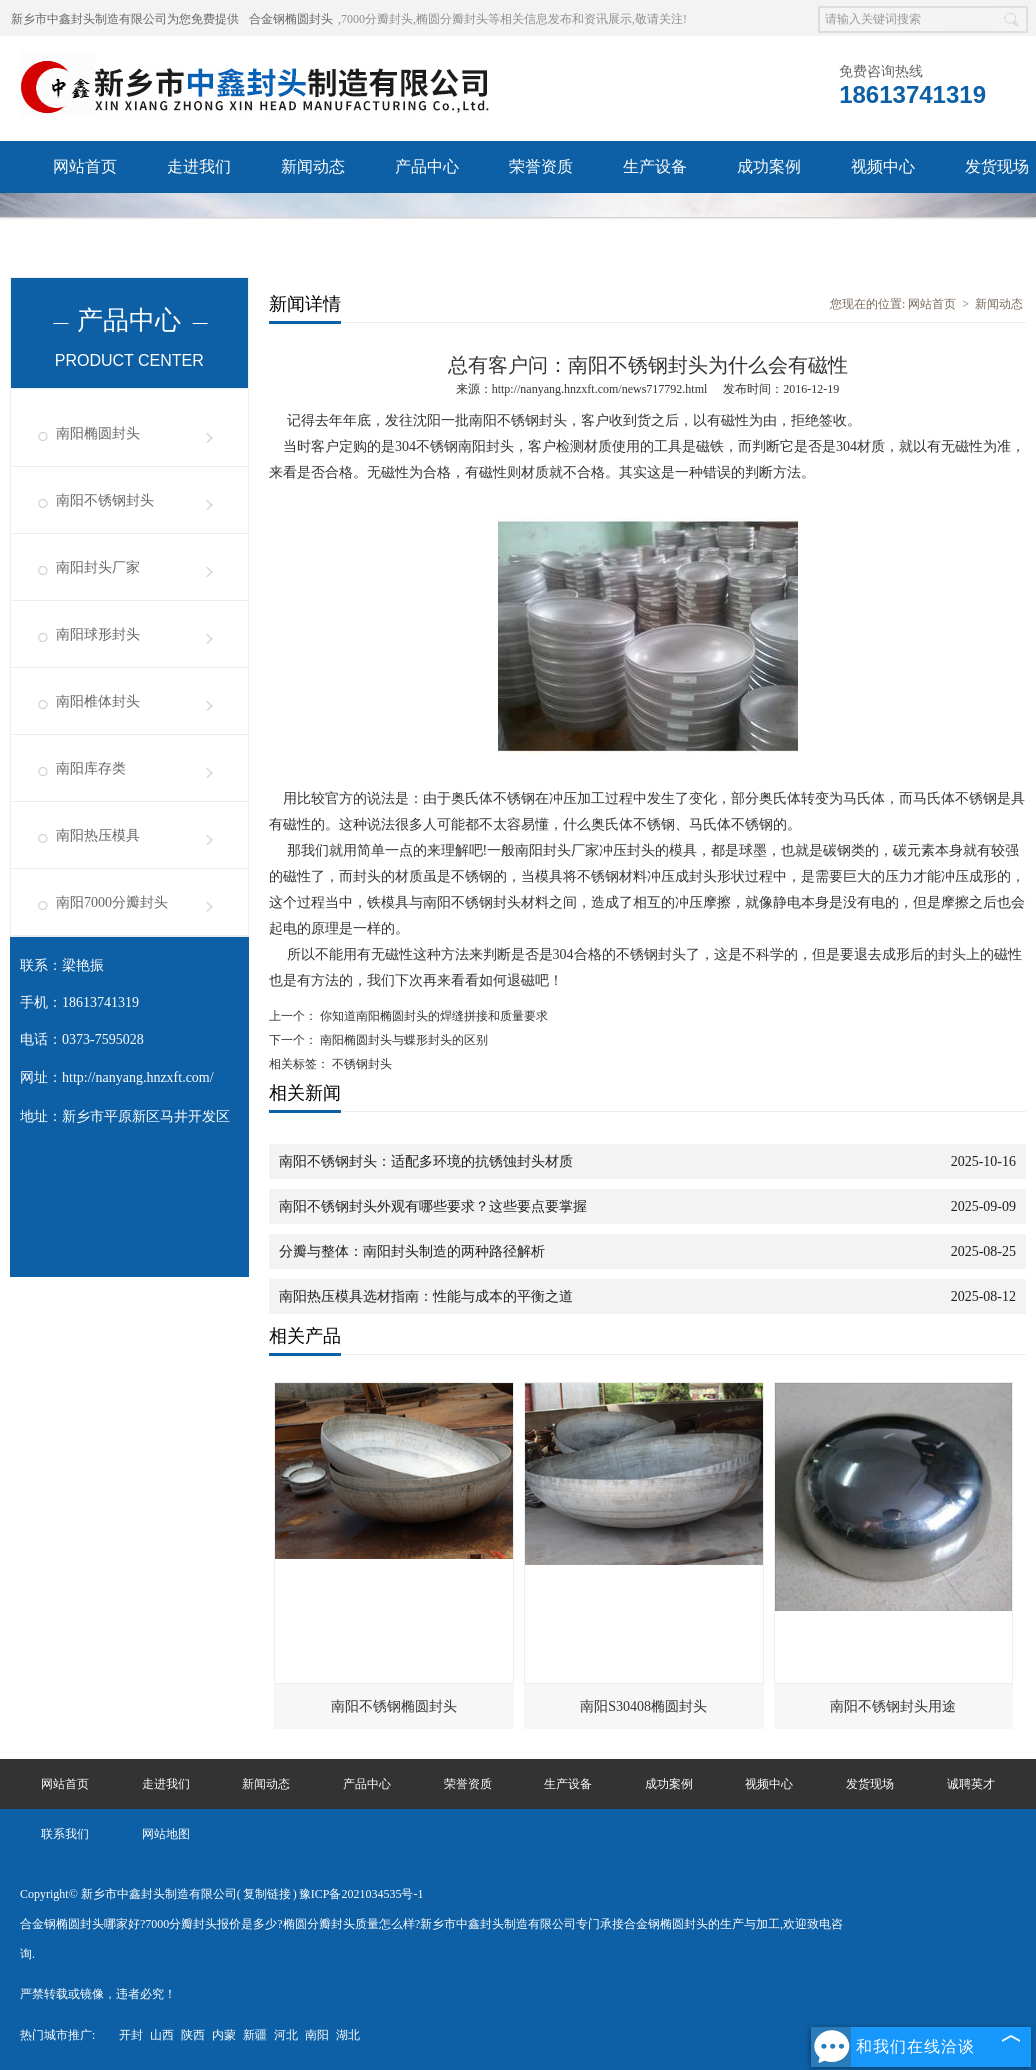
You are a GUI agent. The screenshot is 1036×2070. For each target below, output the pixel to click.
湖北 (348, 2035)
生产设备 (655, 166)
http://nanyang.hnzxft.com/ (138, 1077)
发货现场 (870, 1784)
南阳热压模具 (98, 835)
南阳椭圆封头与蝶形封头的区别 (402, 1040)
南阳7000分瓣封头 (112, 902)
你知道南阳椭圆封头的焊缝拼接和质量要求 (432, 1016)
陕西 (193, 2035)
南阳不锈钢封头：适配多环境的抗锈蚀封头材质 (426, 1161)
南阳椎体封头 (98, 701)
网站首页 (85, 166)
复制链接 (267, 1894)
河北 (286, 2035)
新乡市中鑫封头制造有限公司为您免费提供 (125, 19)
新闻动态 (313, 166)
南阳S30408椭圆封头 (643, 1706)
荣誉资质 (541, 166)
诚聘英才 (85, 218)
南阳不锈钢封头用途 (893, 1706)
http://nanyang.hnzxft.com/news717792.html (600, 389)
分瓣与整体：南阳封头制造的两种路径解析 (412, 1251)
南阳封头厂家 (98, 567)
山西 (162, 2035)
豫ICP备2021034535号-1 (361, 1894)
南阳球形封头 (98, 634)
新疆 (255, 2035)
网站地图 (166, 1834)
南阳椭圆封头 (98, 433)
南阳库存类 (91, 768)
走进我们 (199, 166)
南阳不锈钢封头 (105, 500)
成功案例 (769, 166)
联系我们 (199, 218)
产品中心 (427, 166)
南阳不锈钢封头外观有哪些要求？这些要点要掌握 (433, 1206)
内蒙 (224, 2035)
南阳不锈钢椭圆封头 (394, 1706)
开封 (131, 2035)
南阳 (317, 2035)
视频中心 (883, 166)
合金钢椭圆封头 (291, 19)
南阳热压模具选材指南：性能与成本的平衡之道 (426, 1296)
